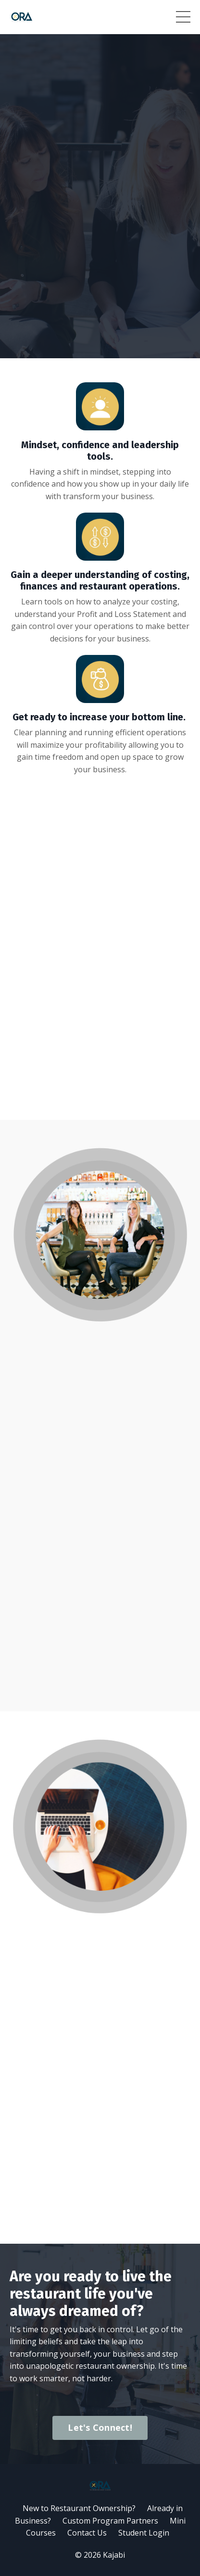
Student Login (143, 2532)
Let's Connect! (100, 2427)
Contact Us (87, 2532)
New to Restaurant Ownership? (79, 2508)
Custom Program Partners (110, 2520)
